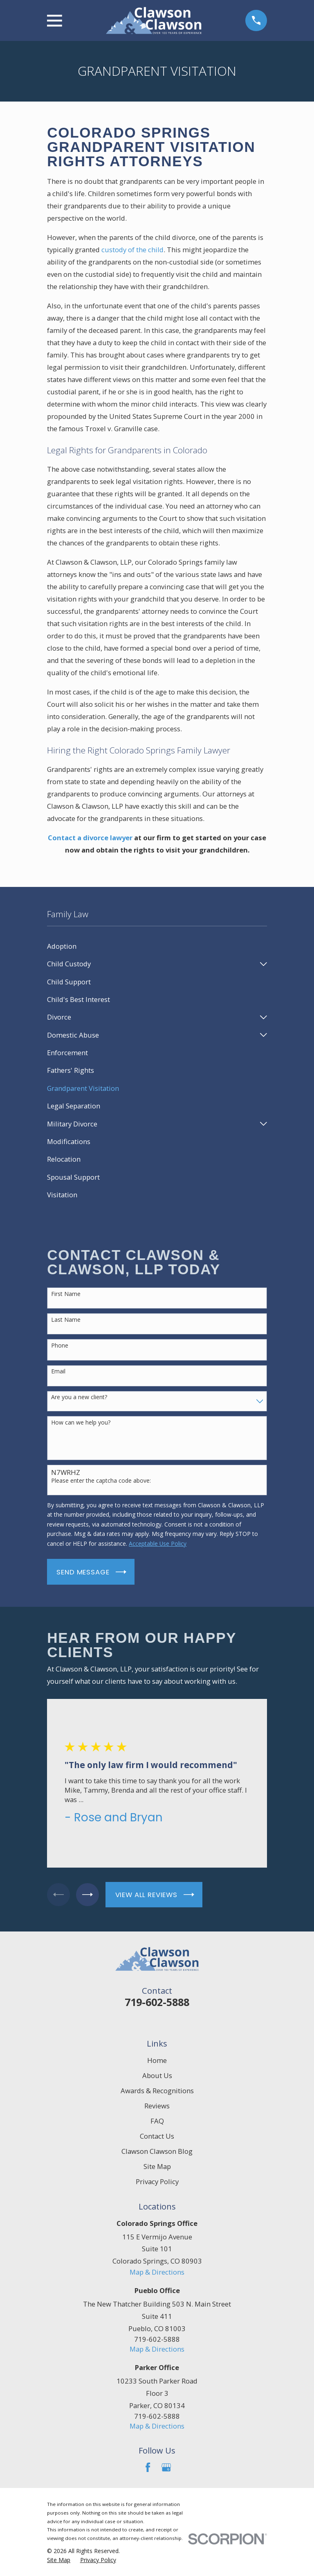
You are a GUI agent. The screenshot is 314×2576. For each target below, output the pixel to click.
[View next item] (90, 1894)
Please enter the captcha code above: (101, 1480)
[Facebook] (148, 2467)
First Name (66, 1294)
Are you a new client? (79, 1397)
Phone (59, 1345)
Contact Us (157, 2136)
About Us (157, 2075)
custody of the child (132, 249)
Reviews (157, 2105)
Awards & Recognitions (157, 2090)
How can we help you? (80, 1422)
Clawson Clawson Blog (157, 2151)
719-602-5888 (157, 2002)
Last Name (66, 1319)
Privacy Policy (157, 2181)
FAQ (157, 2121)
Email (58, 1371)
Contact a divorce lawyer (90, 837)
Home (157, 2060)
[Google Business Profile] (166, 2467)
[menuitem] (157, 946)
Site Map (157, 2166)
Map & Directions (157, 2272)
